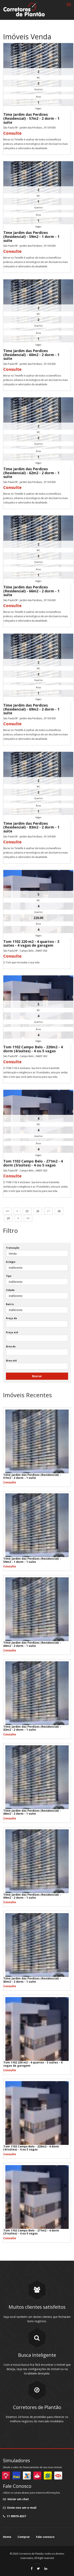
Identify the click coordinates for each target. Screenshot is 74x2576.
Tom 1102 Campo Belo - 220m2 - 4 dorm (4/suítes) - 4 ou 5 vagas (33, 1049)
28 (59, 1211)
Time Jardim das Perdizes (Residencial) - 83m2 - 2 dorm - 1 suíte (31, 827)
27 (48, 1211)
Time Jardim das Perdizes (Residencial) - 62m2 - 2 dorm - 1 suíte (31, 472)
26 (37, 1211)
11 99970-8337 (14, 2516)
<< (7, 1211)
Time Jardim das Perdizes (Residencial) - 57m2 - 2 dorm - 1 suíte (31, 118)
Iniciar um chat (16, 2499)
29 (8, 1218)
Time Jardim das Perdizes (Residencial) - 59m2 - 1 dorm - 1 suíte (31, 236)
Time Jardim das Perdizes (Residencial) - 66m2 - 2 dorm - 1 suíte (31, 591)
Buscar (37, 1376)
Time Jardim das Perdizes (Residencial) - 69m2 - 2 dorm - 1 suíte (31, 709)
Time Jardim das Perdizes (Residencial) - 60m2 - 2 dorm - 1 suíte (31, 354)
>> (28, 1218)
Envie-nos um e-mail (19, 2507)
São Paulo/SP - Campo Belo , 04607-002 (25, 950)
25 (27, 1211)
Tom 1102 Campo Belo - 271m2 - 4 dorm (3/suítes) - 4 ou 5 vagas (33, 1163)
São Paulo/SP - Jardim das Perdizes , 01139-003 (29, 127)
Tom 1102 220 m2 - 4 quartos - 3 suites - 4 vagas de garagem (31, 943)
